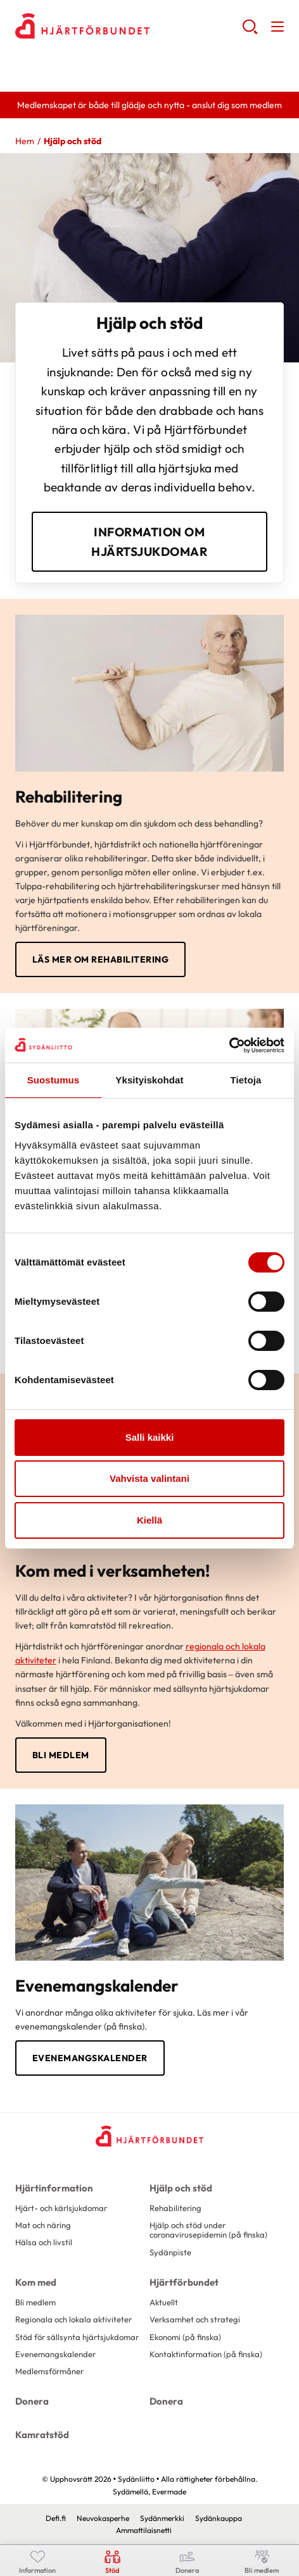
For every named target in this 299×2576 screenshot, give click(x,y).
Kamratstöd (42, 2435)
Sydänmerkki (162, 2518)
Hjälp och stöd (181, 2188)
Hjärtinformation (54, 2188)
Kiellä (149, 1520)
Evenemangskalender (90, 2058)
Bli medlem (60, 1755)
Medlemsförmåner (49, 2371)
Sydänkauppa (218, 2518)
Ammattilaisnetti (144, 2530)
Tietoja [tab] (246, 1080)
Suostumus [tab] (53, 1080)
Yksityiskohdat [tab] (149, 1080)
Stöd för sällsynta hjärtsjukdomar (77, 2337)
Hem (24, 141)
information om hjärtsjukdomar (149, 541)
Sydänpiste (170, 2252)
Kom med (35, 2282)
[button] (250, 31)
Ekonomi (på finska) (185, 2337)
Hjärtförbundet (184, 2282)
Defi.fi (56, 2518)
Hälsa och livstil (43, 2242)
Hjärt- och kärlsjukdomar (61, 2208)
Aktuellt (164, 2302)
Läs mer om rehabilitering (100, 959)
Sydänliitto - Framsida (116, 26)
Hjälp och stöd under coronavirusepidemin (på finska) (208, 2230)
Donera (32, 2401)
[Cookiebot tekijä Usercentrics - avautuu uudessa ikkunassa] (229, 1045)
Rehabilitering (175, 2208)
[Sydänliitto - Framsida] (149, 2136)
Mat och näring (43, 2225)
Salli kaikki (149, 1437)
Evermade (169, 2491)
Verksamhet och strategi (195, 2319)
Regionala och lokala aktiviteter (73, 2319)
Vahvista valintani (149, 1478)
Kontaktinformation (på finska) (206, 2354)
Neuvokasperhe (103, 2518)
